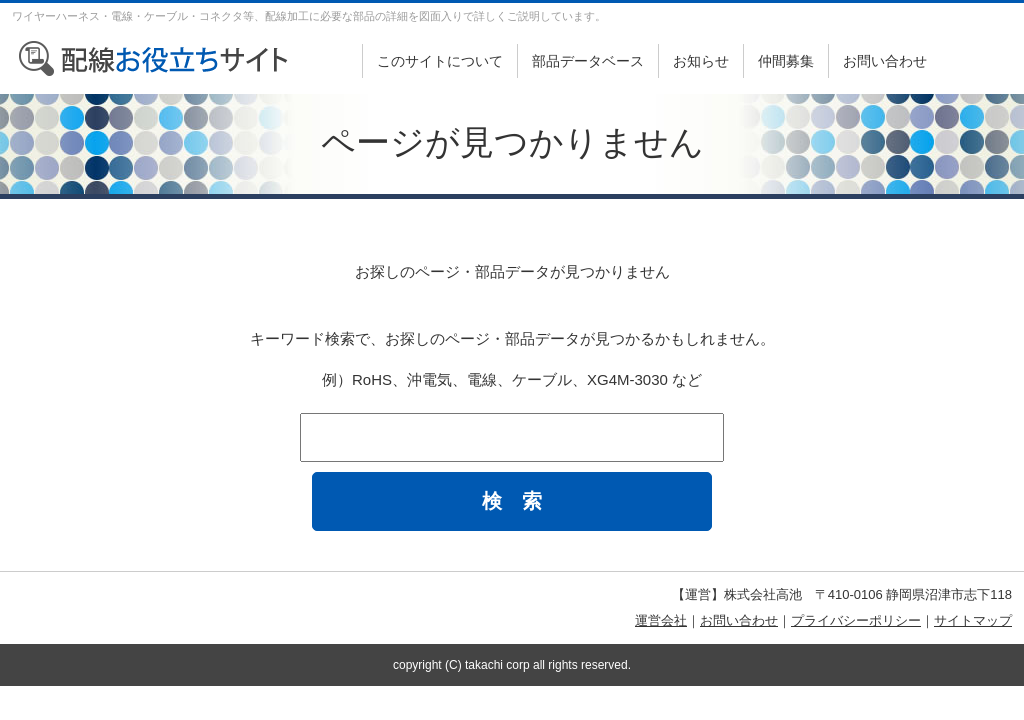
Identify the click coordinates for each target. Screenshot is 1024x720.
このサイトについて (440, 61)
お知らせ (701, 61)
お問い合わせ (885, 61)
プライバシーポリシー (856, 620)
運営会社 (661, 620)
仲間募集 (786, 61)
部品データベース (588, 61)
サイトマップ (973, 620)
